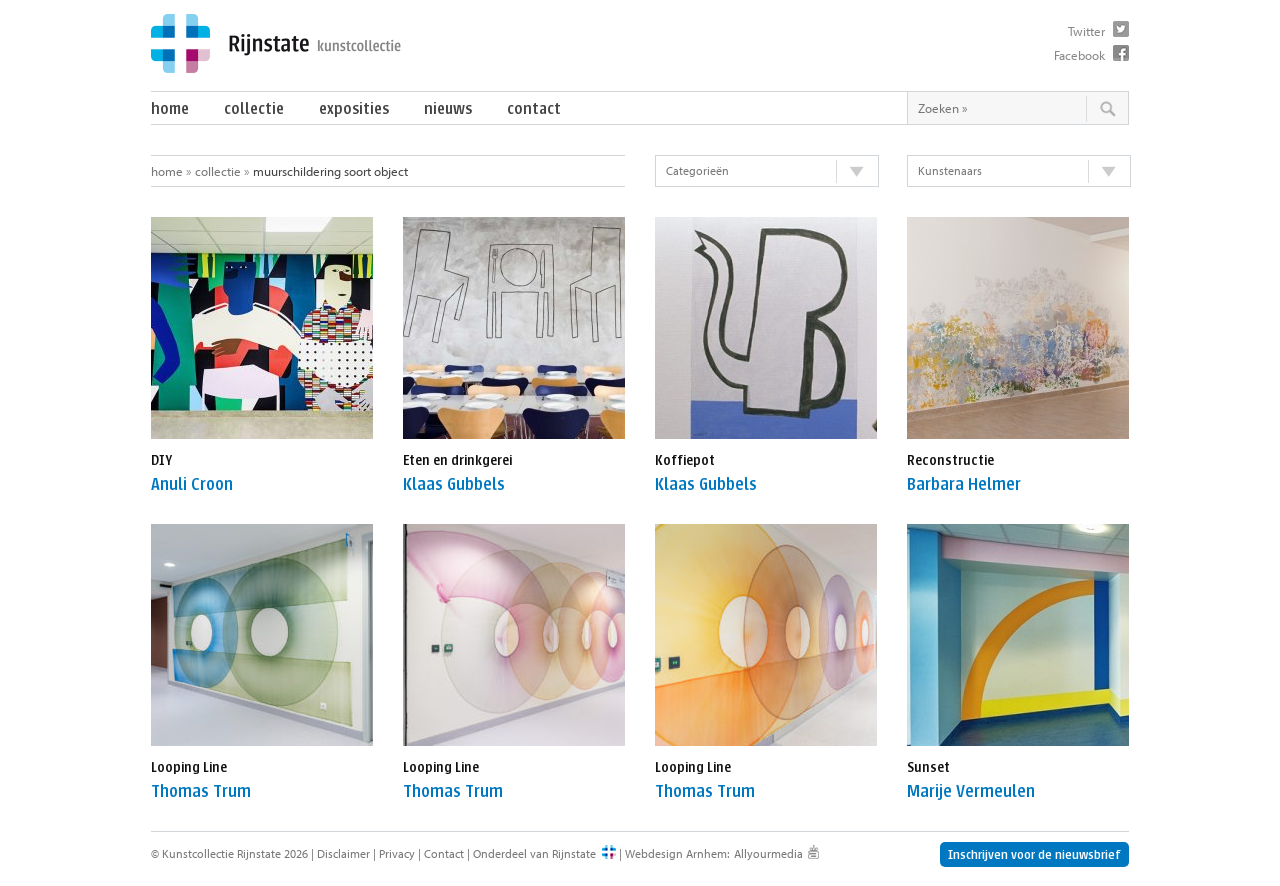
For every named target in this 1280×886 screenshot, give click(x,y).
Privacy (397, 853)
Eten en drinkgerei (457, 460)
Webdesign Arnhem (676, 853)
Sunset (928, 767)
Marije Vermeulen (971, 791)
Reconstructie (950, 460)
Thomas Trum (201, 791)
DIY (161, 460)
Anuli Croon (192, 484)
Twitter (1086, 31)
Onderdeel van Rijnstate (534, 853)
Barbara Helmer (964, 484)
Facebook (1079, 55)
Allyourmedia (768, 853)
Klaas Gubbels (454, 484)
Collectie (254, 108)
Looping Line (189, 767)
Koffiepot (685, 460)
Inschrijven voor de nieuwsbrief (1034, 854)
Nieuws (448, 108)
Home (170, 108)
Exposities (354, 108)
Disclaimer (343, 853)
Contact (534, 108)
